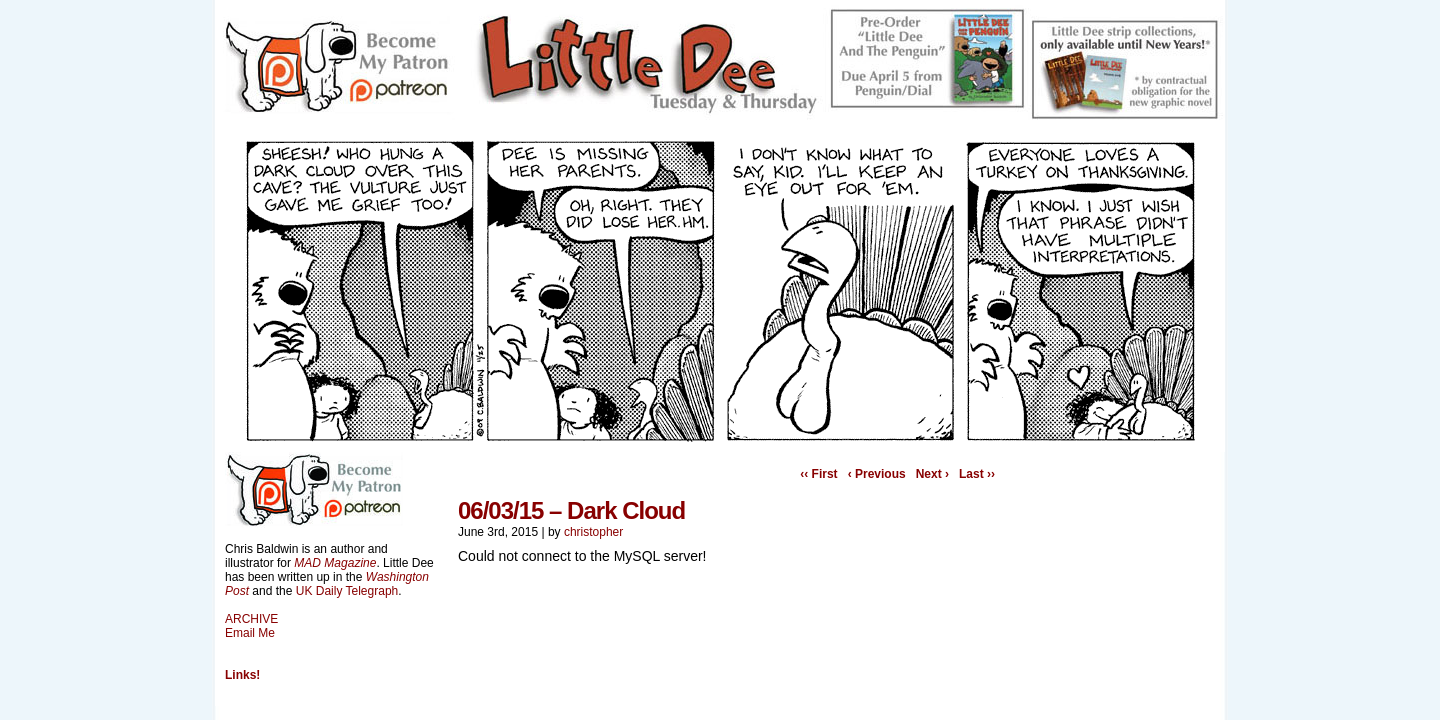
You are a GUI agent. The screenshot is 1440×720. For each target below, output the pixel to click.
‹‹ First (818, 474)
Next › (932, 474)
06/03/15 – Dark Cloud (571, 510)
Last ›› (977, 474)
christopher (593, 532)
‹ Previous (877, 474)
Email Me (250, 633)
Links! (242, 675)
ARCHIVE (251, 619)
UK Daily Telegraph (347, 591)
